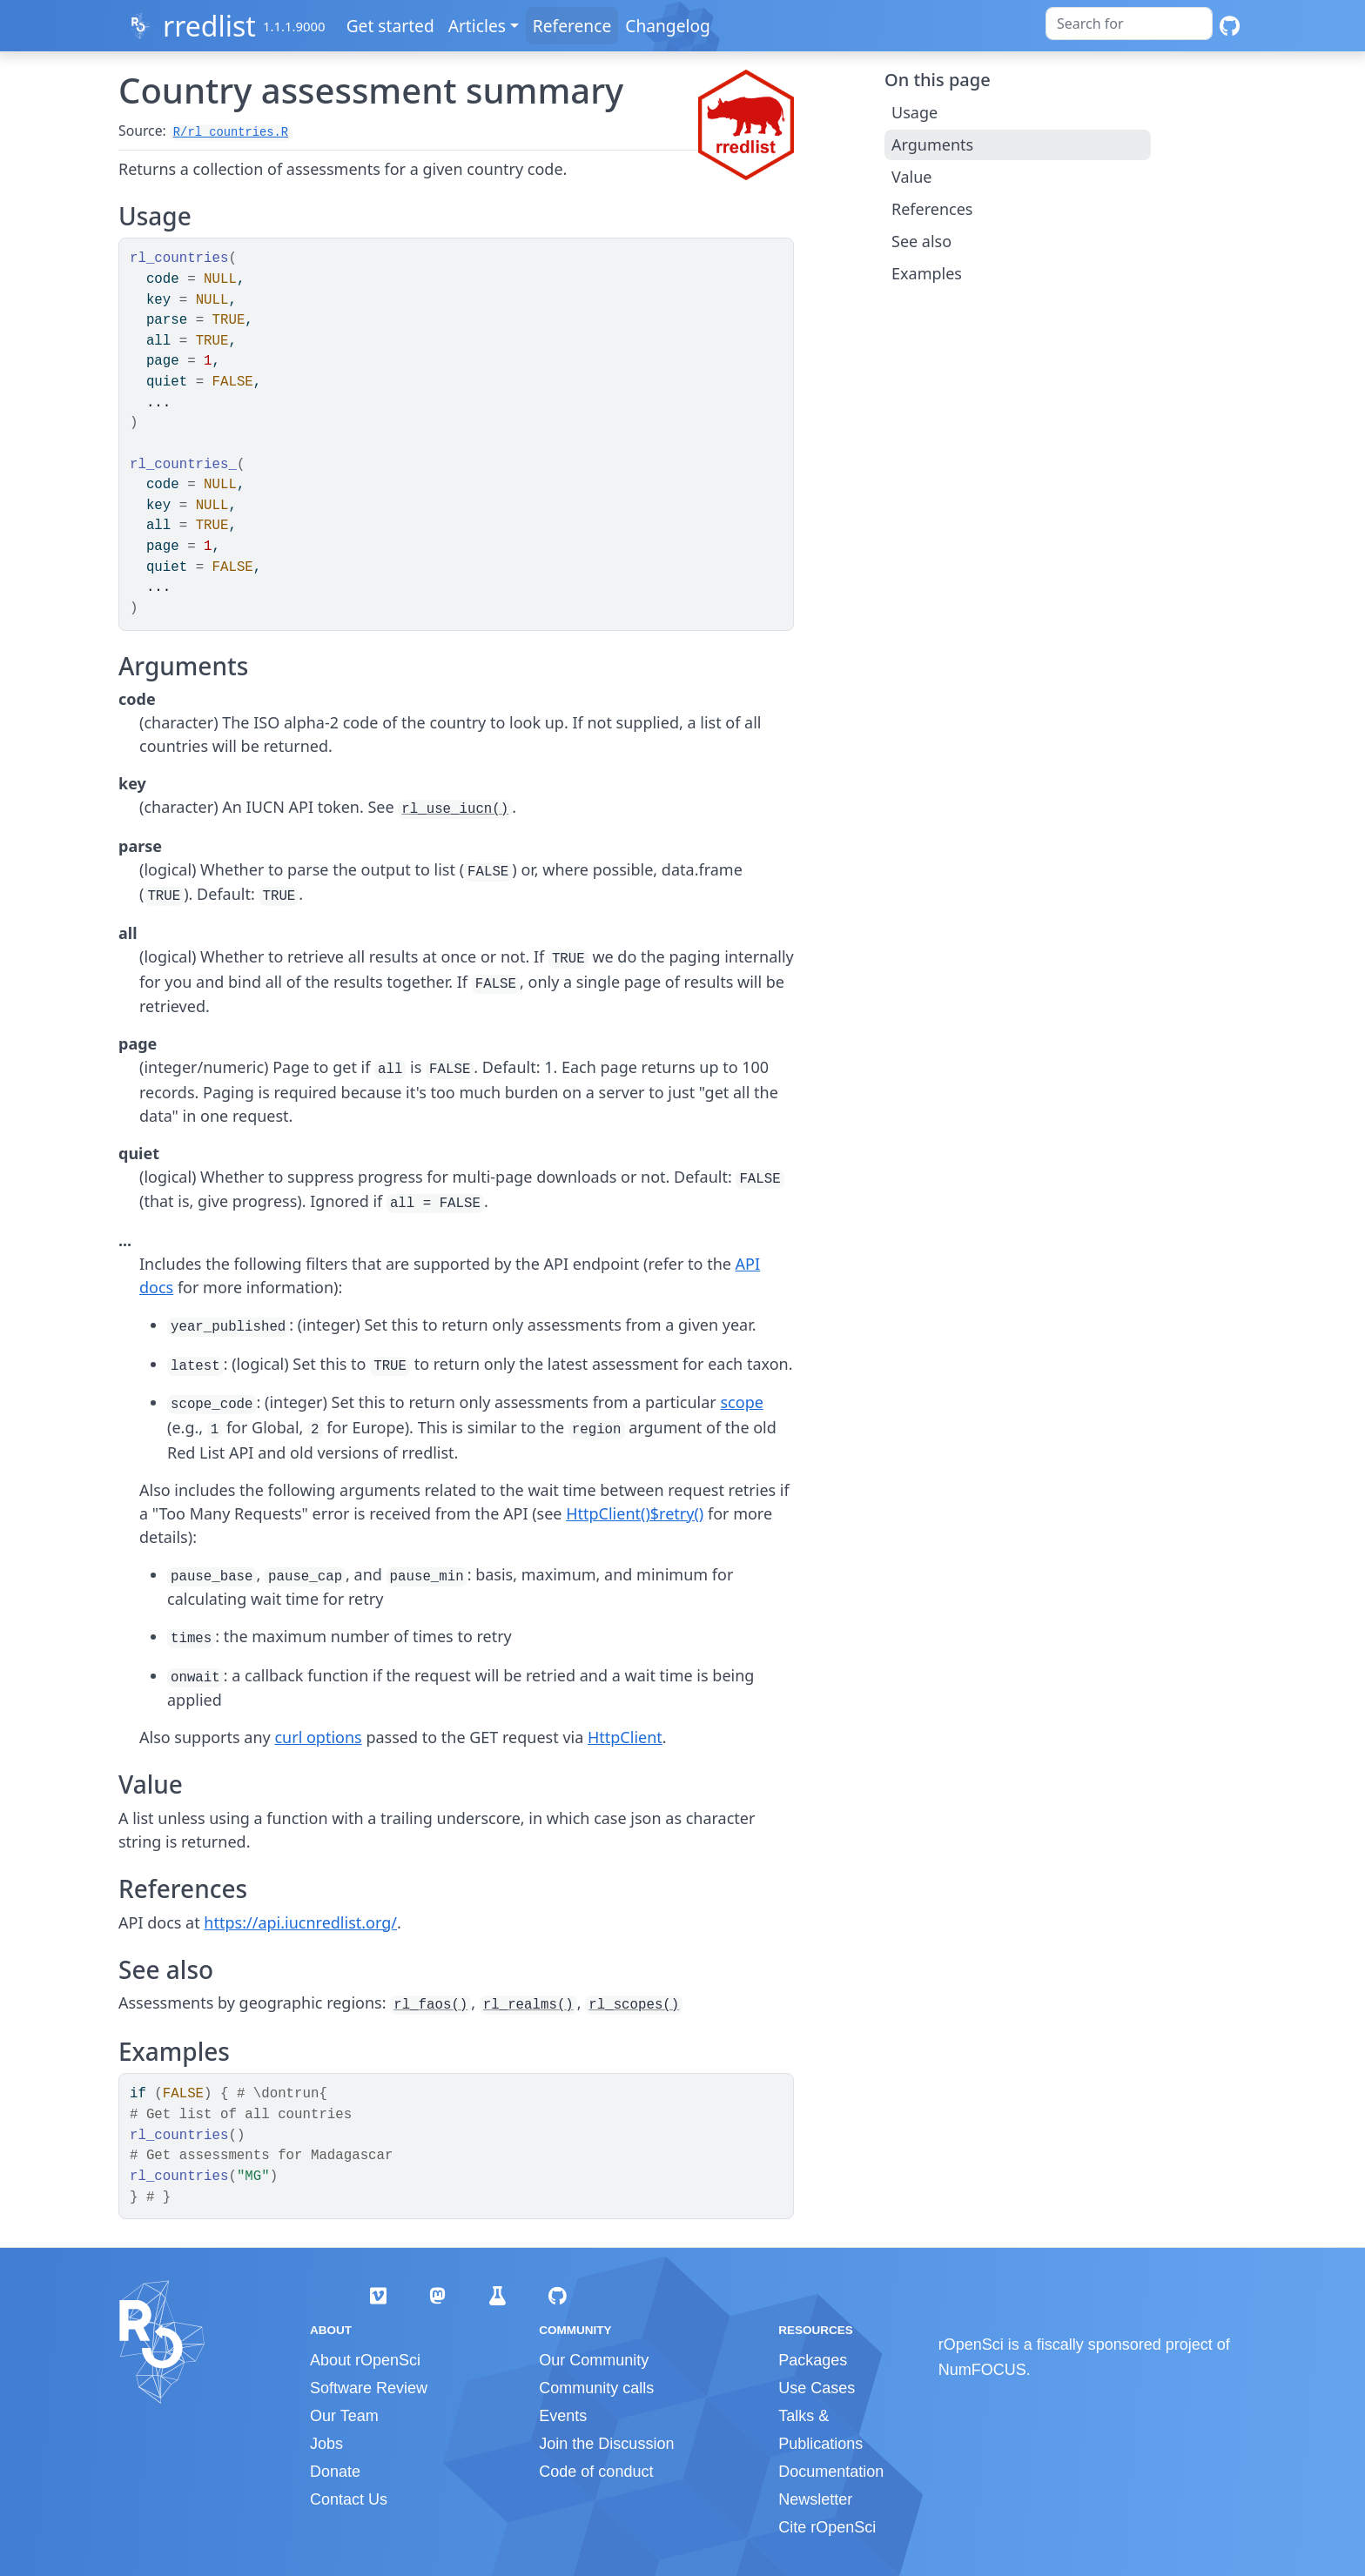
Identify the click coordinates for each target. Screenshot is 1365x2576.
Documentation (831, 2471)
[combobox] (1129, 23)
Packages (812, 2360)
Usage (914, 112)
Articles (480, 25)
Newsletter (815, 2499)
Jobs (326, 2443)
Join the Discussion (606, 2443)
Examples (926, 273)
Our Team (344, 2416)
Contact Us (348, 2499)
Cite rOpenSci (827, 2527)
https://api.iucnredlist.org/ (300, 1922)
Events (563, 2416)
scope (741, 1402)
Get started (394, 25)
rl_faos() (430, 2005)
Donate (335, 2471)
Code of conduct (596, 2471)
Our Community (594, 2360)
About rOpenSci (365, 2360)
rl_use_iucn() (454, 809)
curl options (317, 1737)
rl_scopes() (633, 2005)
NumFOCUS (982, 2369)
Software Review (368, 2388)
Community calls (596, 2388)
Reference (575, 25)
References (931, 208)
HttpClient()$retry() (634, 1513)
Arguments (932, 144)
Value (911, 176)
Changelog (671, 25)
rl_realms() (528, 2005)
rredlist (209, 25)
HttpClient (625, 1737)
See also (921, 241)
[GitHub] (1230, 25)
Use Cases (816, 2388)
